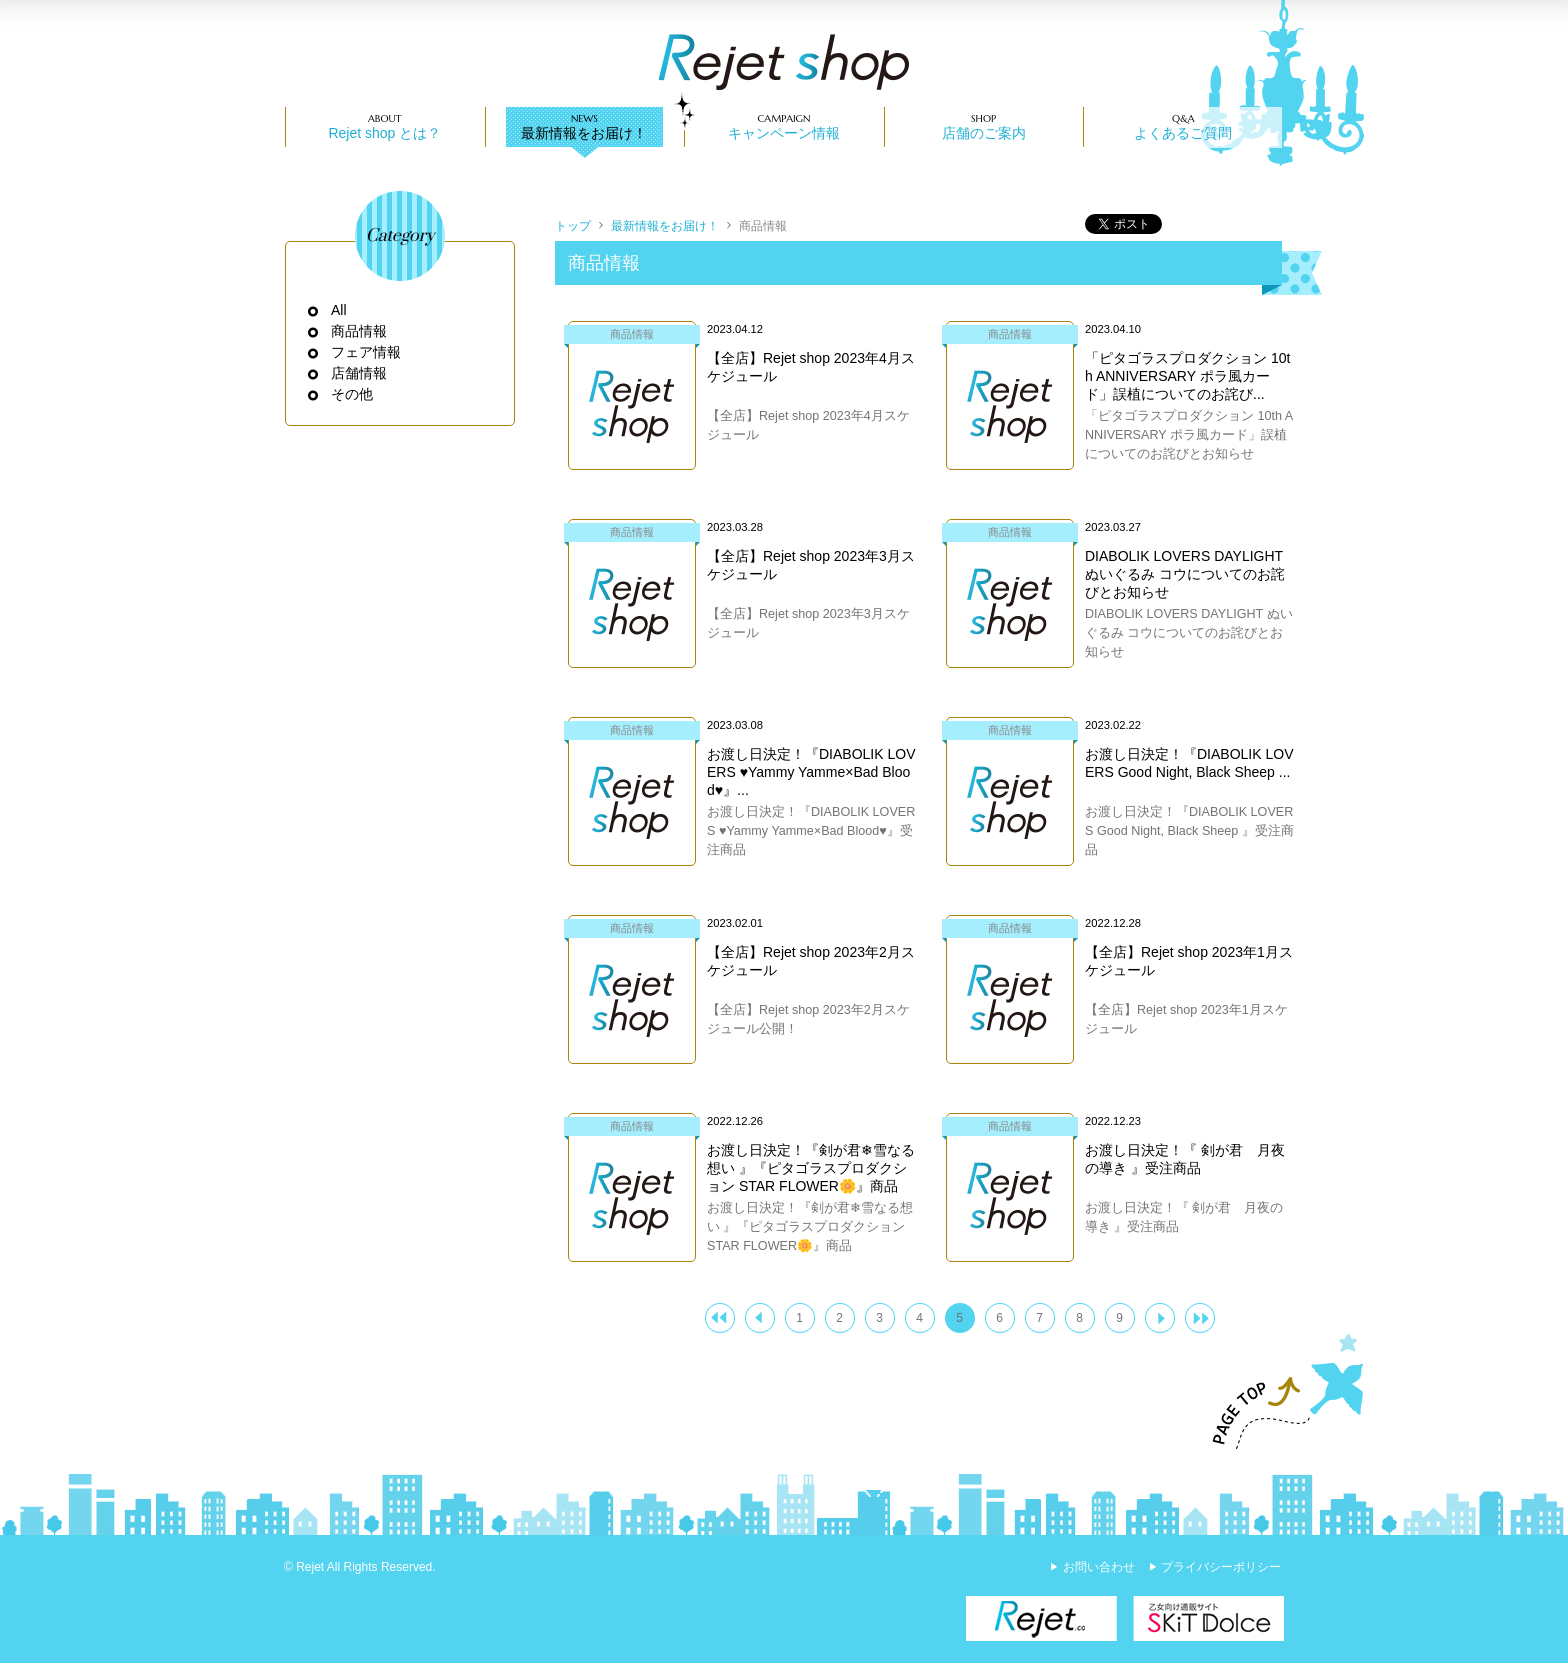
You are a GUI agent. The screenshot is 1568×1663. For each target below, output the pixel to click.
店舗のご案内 (984, 133)
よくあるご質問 (1183, 133)
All (339, 310)
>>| (1200, 1318)
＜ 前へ (760, 1318)
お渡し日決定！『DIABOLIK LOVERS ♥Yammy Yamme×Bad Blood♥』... (811, 772)
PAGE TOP (1279, 1392)
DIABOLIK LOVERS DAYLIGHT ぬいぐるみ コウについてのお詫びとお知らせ (1185, 574)
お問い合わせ (1099, 1567)
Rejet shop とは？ (384, 133)
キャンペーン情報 (784, 133)
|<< (720, 1318)
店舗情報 (359, 373)
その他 (352, 394)
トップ (573, 226)
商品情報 (359, 331)
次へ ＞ (1160, 1318)
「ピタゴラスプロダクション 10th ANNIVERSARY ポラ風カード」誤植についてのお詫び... (1187, 376)
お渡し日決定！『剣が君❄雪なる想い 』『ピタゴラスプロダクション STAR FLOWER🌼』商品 (811, 1168)
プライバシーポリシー (1221, 1567)
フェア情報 (366, 352)
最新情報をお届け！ (584, 133)
